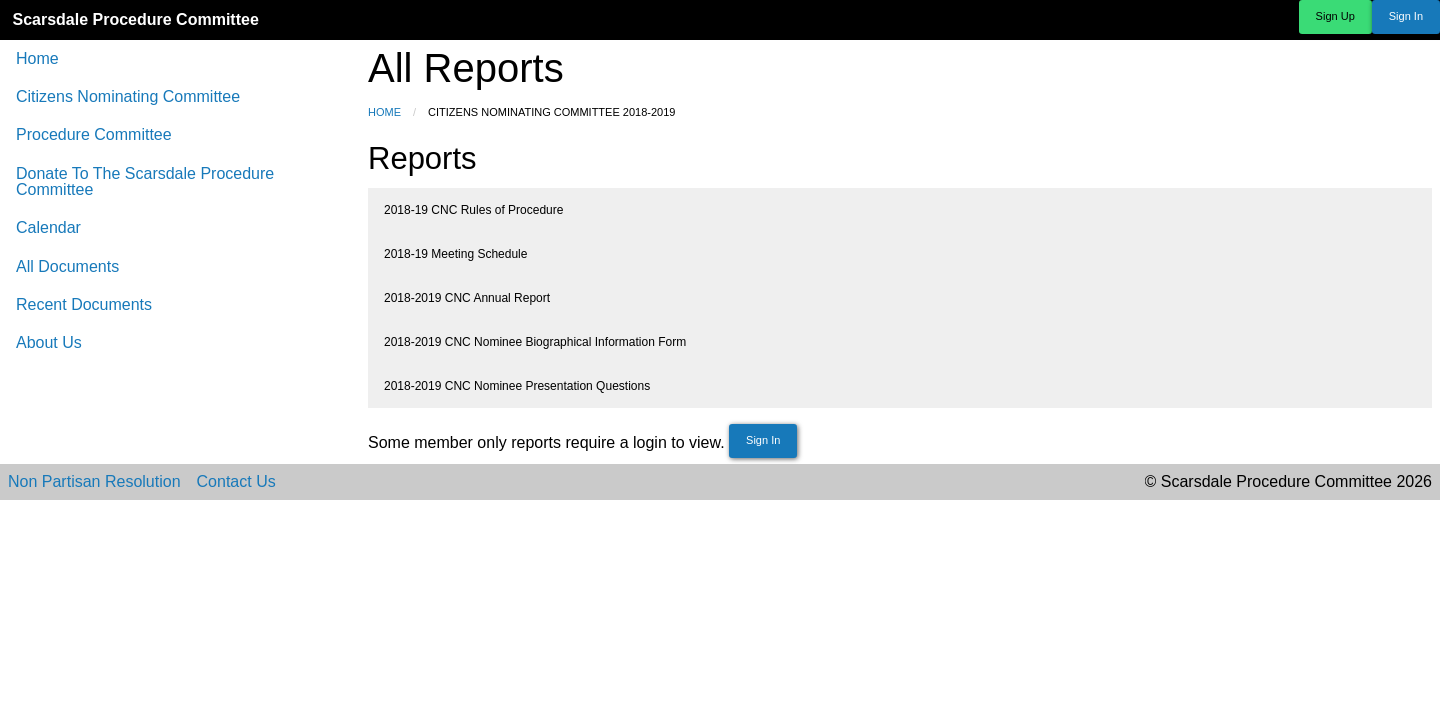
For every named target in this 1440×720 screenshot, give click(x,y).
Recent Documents (84, 304)
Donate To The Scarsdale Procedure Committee (145, 181)
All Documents (67, 266)
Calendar (48, 227)
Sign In (1406, 16)
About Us (49, 342)
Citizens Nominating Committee (128, 96)
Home (37, 58)
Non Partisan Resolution (94, 482)
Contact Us (236, 482)
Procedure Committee (94, 134)
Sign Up (1335, 16)
